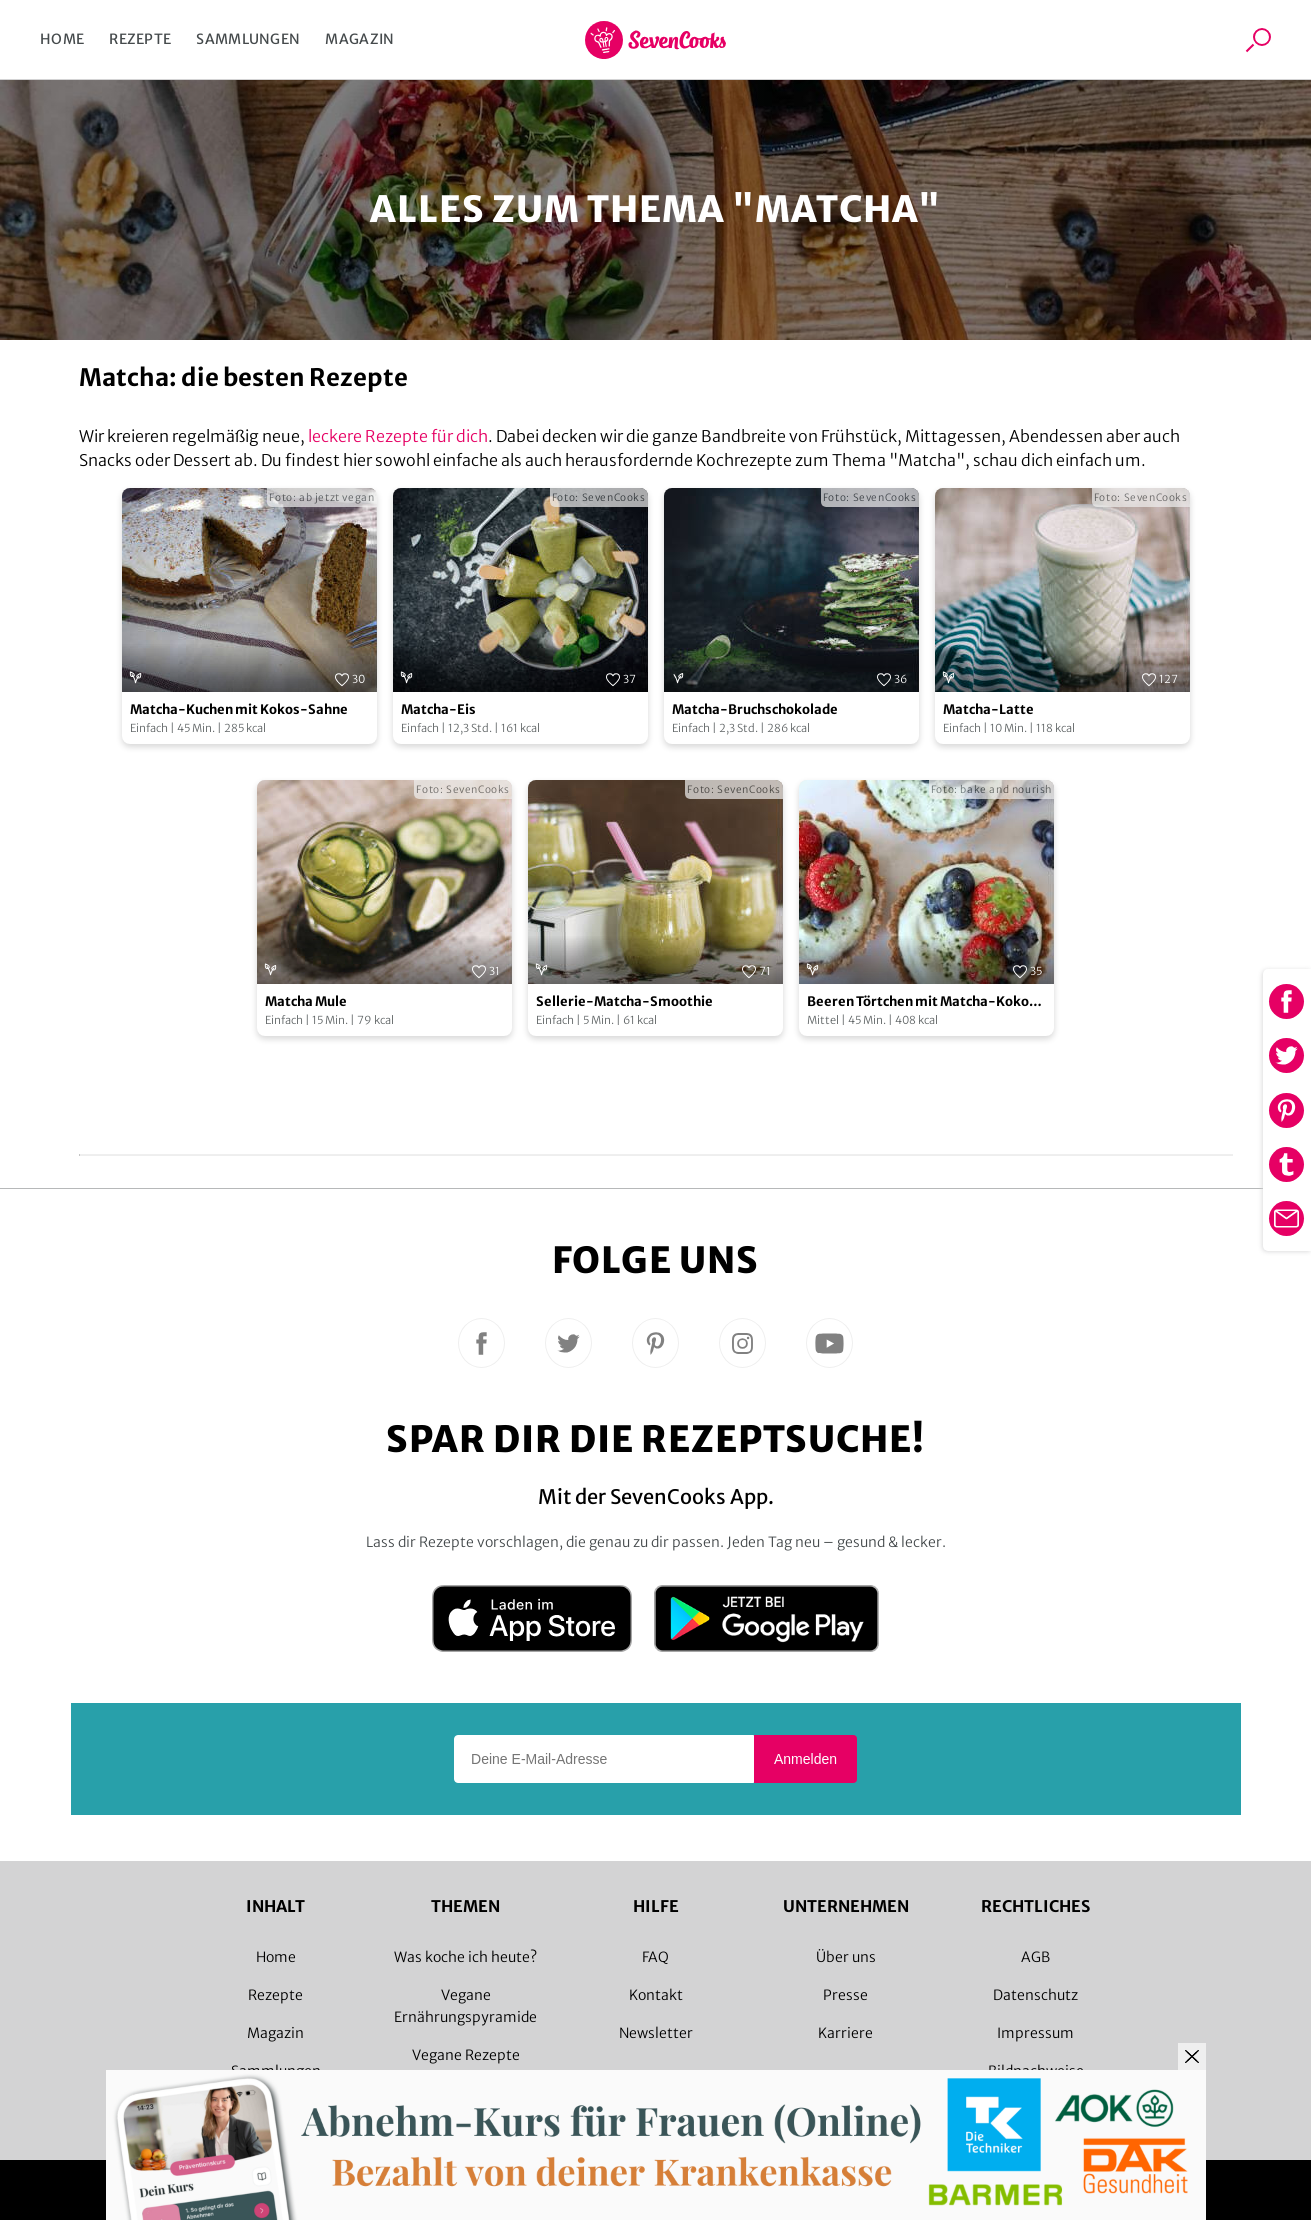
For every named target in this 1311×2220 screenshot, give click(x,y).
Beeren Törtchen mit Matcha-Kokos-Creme (925, 1002)
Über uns (846, 1957)
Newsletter (656, 2033)
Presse (845, 1995)
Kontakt (656, 1995)
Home (62, 39)
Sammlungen (248, 39)
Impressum (1035, 2033)
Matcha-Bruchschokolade (755, 709)
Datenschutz (1035, 1995)
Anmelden (805, 1759)
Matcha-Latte (988, 709)
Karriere (845, 2033)
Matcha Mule (306, 1001)
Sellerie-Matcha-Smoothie (624, 1001)
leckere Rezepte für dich (398, 436)
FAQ (655, 1957)
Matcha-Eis (438, 709)
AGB (1035, 1957)
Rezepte (140, 39)
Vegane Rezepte (466, 2055)
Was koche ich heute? (465, 1957)
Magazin (359, 39)
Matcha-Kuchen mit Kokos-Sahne (239, 709)
